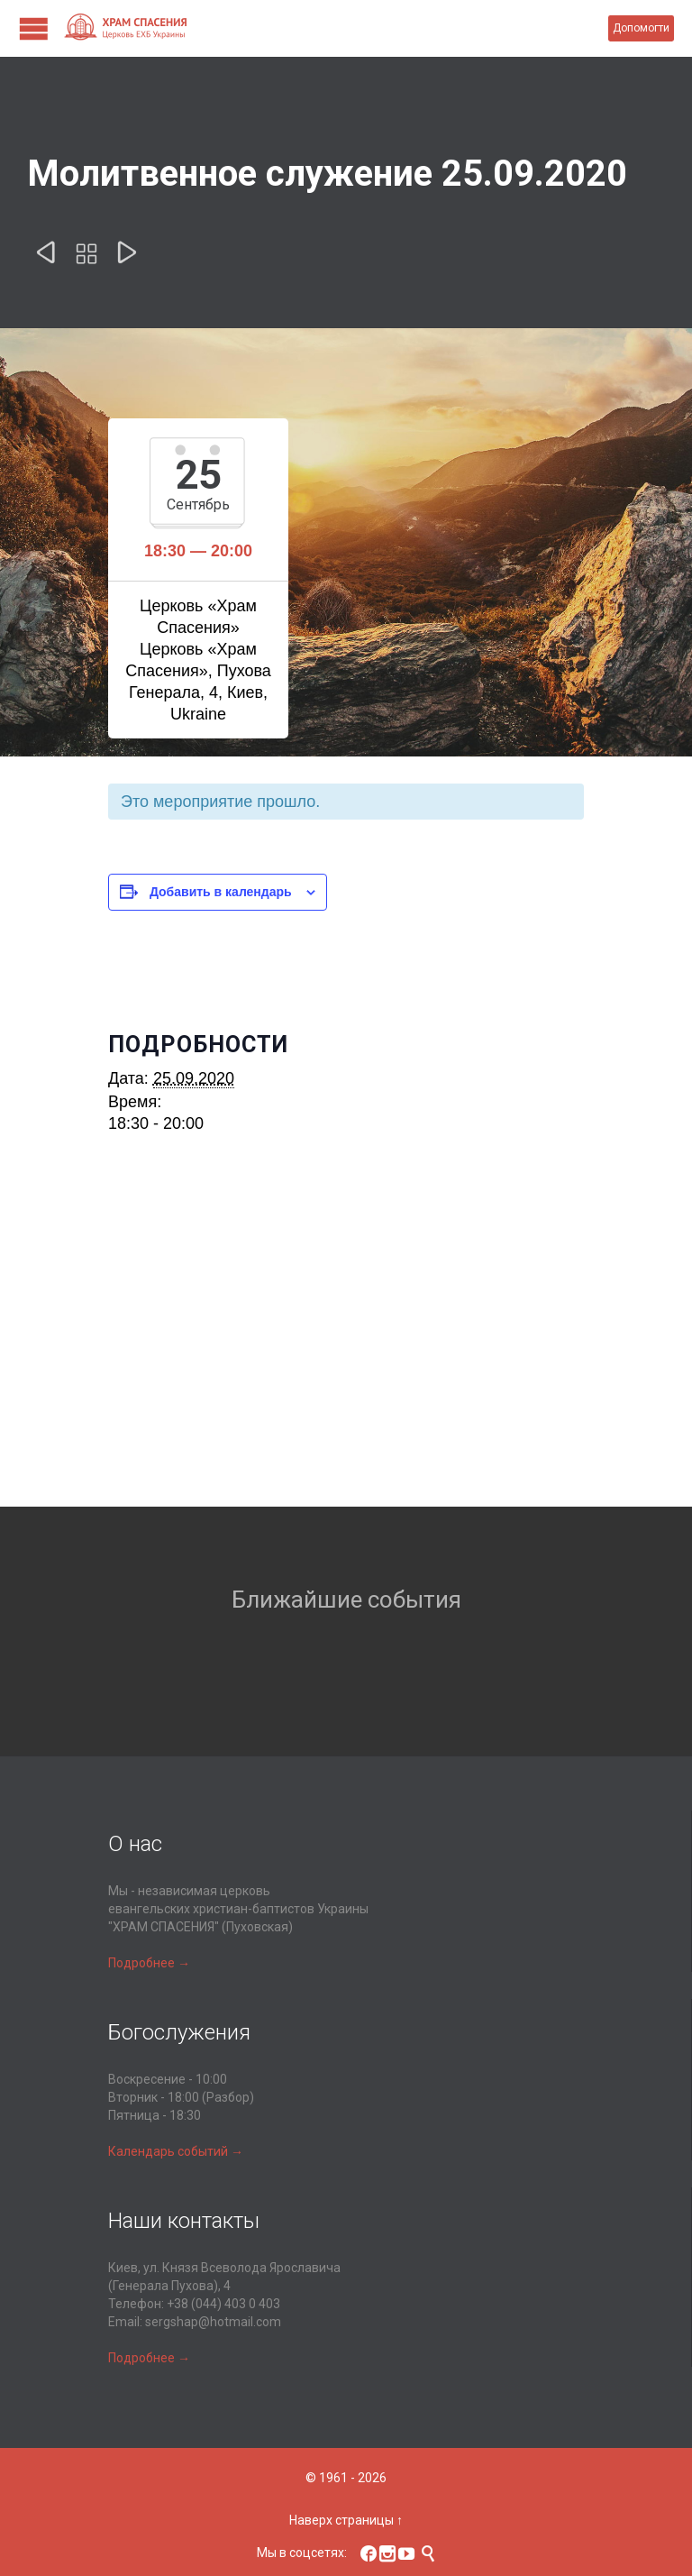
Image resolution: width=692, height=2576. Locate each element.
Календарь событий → (175, 2151)
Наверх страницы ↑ (346, 2520)
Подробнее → (149, 1963)
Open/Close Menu (34, 28)
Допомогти (641, 28)
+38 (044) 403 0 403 (223, 2303)
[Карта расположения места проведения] (346, 1349)
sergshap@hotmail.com (213, 2322)
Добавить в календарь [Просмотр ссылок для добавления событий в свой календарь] (221, 892)
